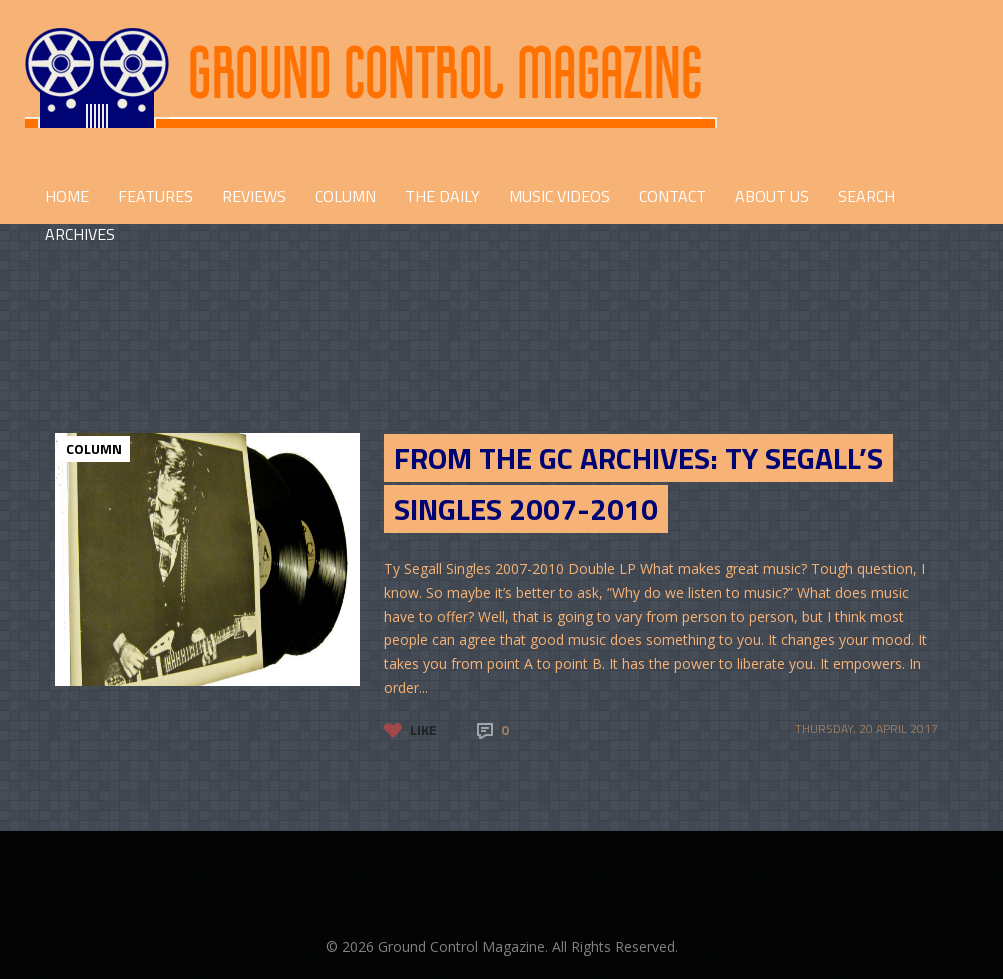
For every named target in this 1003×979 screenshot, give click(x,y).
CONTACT (672, 196)
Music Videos (559, 196)
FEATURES (155, 196)
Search (866, 196)
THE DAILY (442, 196)
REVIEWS (254, 196)
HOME (67, 196)
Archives (80, 234)
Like (423, 729)
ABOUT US (772, 196)
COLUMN (345, 196)
